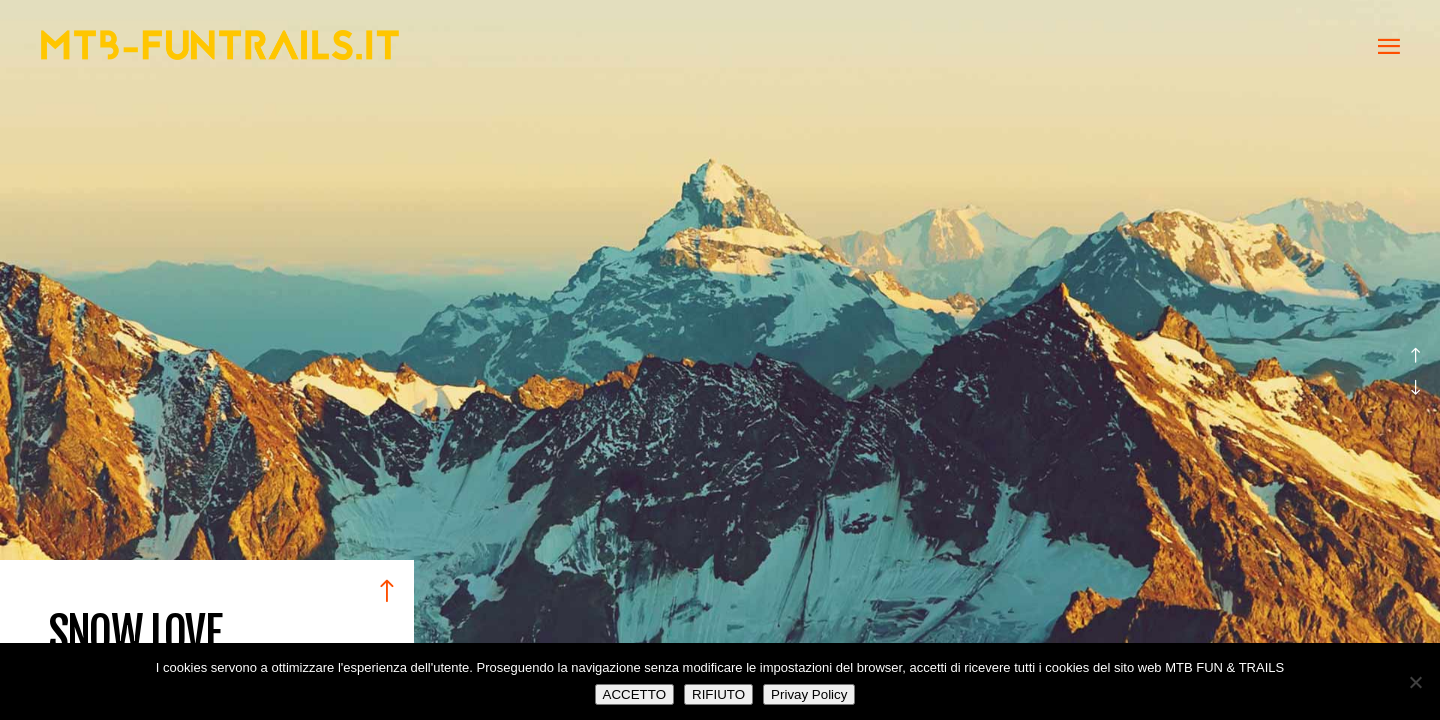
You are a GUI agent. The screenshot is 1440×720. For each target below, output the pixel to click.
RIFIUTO (718, 694)
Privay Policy (809, 694)
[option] (720, 360)
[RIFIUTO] (1415, 682)
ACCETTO (634, 694)
